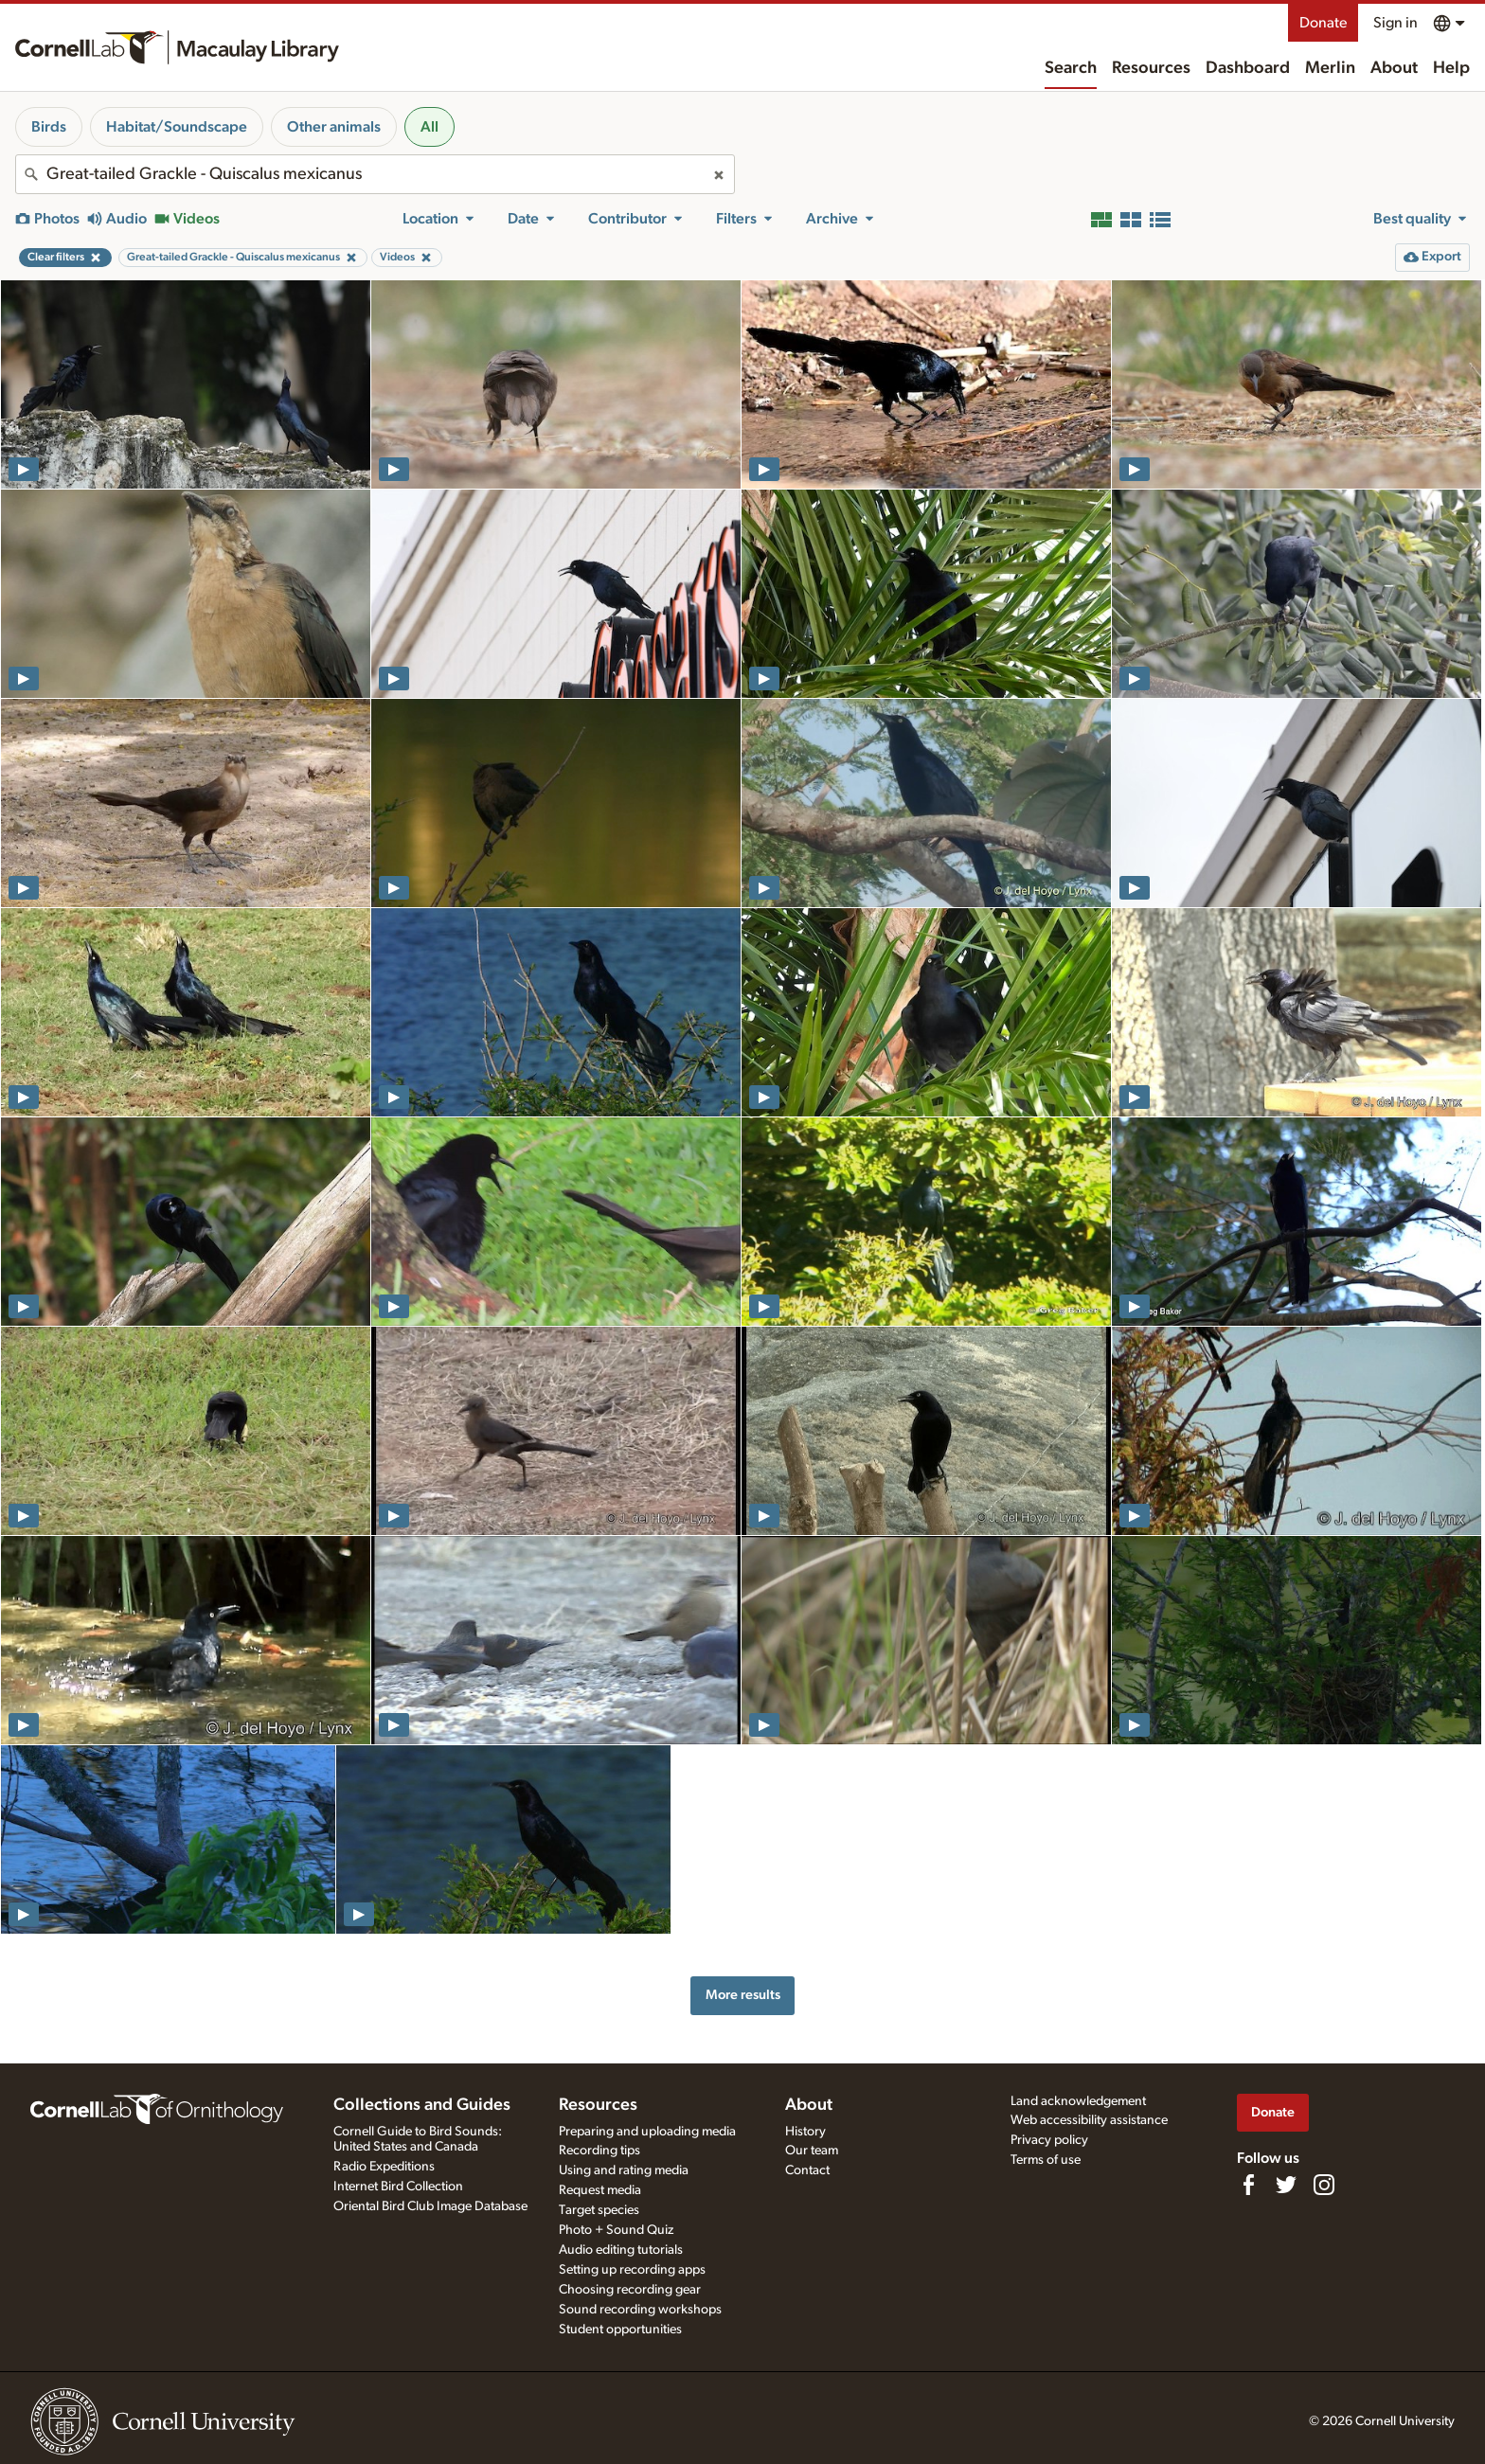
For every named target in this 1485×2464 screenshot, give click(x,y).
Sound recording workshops (640, 2309)
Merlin (1330, 68)
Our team (811, 2150)
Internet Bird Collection (398, 2186)
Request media (600, 2190)
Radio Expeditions (384, 2166)
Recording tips (599, 2150)
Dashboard (1248, 68)
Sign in (1395, 22)
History (805, 2131)
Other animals (334, 126)
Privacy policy (1049, 2140)
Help (1451, 68)
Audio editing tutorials (621, 2250)
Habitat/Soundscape (176, 126)
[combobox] (375, 174)
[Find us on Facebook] (1248, 2184)
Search (1071, 68)
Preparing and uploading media (647, 2131)
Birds (48, 126)
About (1394, 68)
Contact (807, 2170)
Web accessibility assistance (1089, 2120)
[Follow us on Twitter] (1286, 2184)
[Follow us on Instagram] (1324, 2184)
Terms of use (1046, 2160)
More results (743, 1995)
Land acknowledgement (1078, 2101)
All (429, 126)
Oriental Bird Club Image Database (430, 2206)
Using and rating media (624, 2170)
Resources (1151, 68)
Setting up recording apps (632, 2270)
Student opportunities (620, 2329)
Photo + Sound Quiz (616, 2230)
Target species (599, 2210)
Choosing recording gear (630, 2289)
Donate (1323, 22)
